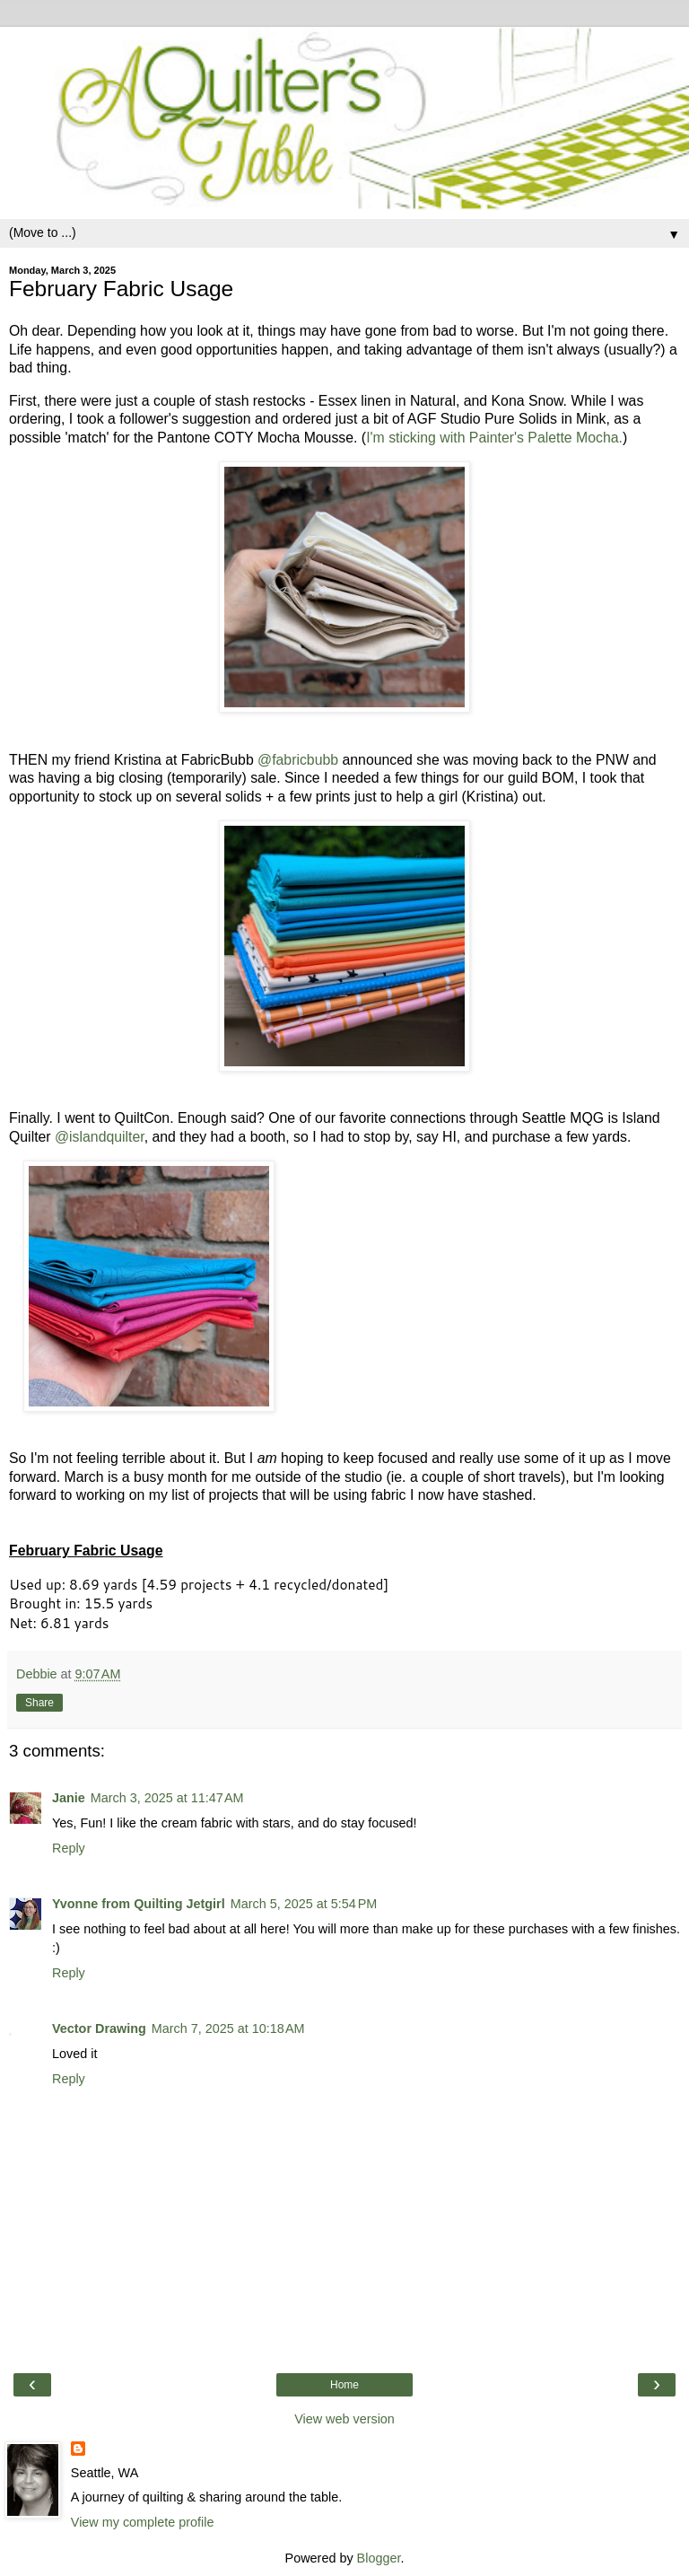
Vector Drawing (99, 2028)
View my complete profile (142, 2522)
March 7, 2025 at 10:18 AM (228, 2028)
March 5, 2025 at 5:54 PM (304, 1904)
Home (344, 2385)
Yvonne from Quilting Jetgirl (138, 1904)
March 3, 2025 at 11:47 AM (167, 1798)
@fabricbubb (297, 759)
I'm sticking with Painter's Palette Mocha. (494, 437)
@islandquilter (99, 1136)
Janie (68, 1798)
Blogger (379, 2558)
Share (39, 1702)
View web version (344, 2419)
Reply (68, 1848)
